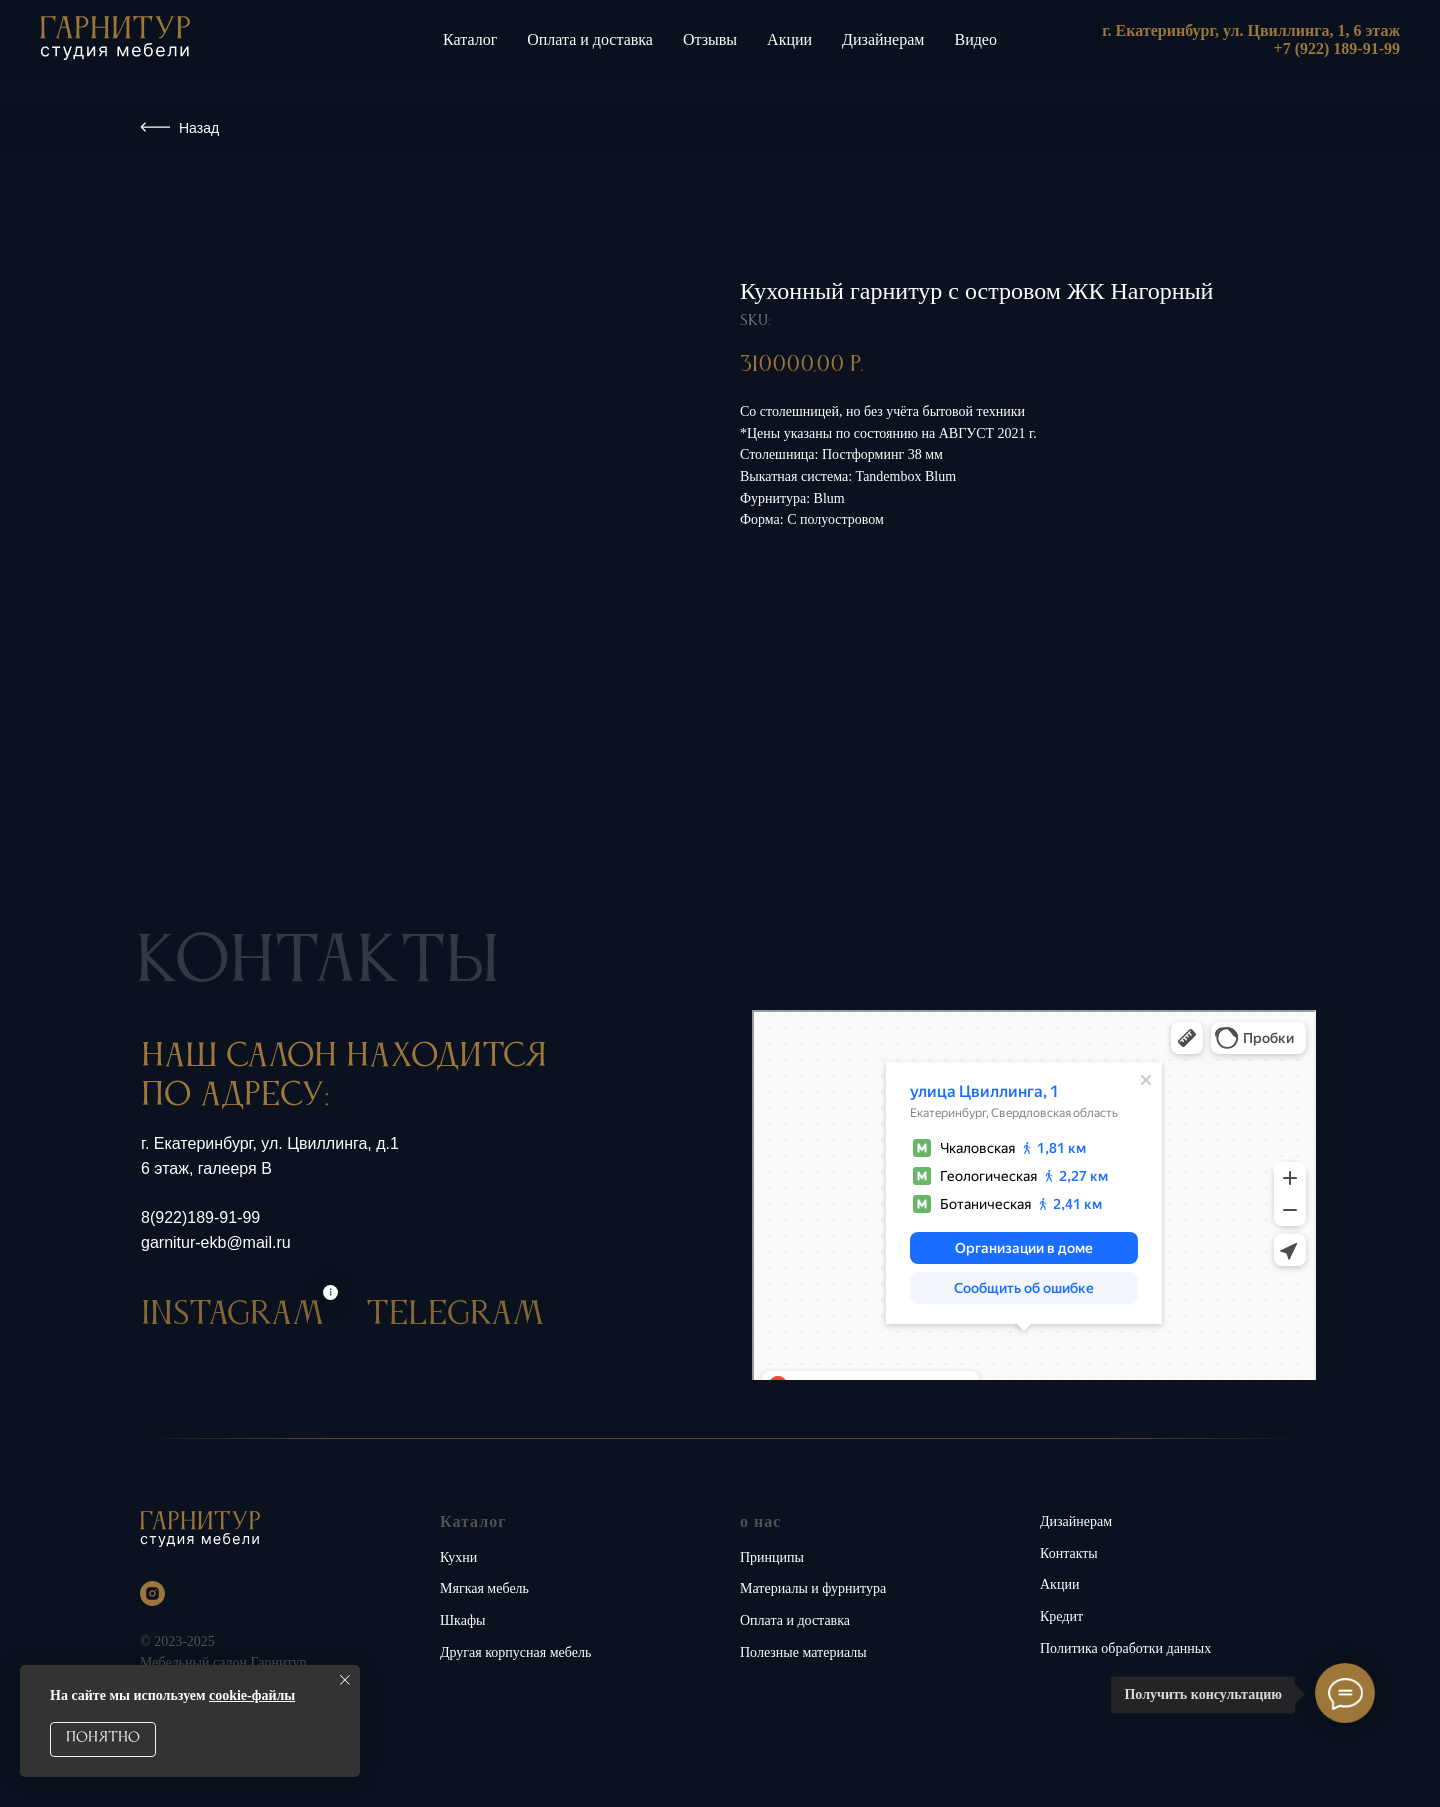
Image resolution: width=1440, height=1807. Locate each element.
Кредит (1061, 1616)
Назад (199, 128)
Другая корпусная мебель (515, 1652)
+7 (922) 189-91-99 (1337, 48)
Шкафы (462, 1620)
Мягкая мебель (484, 1588)
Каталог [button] (470, 39)
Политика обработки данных (1125, 1648)
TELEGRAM (455, 1352)
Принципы (772, 1557)
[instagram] (152, 1593)
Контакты (1069, 1553)
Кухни (458, 1557)
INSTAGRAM (232, 1352)
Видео (975, 39)
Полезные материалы (803, 1652)
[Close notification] (345, 1680)
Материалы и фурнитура (813, 1588)
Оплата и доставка (590, 39)
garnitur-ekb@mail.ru (216, 1242)
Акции (789, 39)
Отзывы (710, 39)
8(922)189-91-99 (200, 1217)
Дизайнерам (883, 39)
